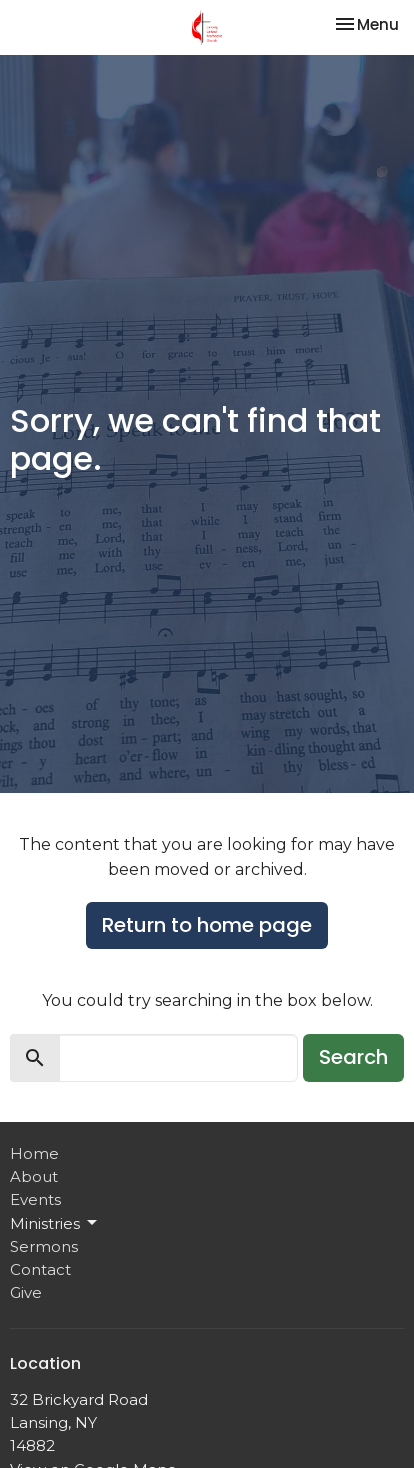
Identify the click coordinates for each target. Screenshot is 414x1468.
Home (34, 1153)
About (34, 1176)
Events (35, 1199)
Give (26, 1292)
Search (353, 1057)
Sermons (44, 1246)
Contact (40, 1269)
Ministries (55, 1223)
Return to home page (207, 925)
